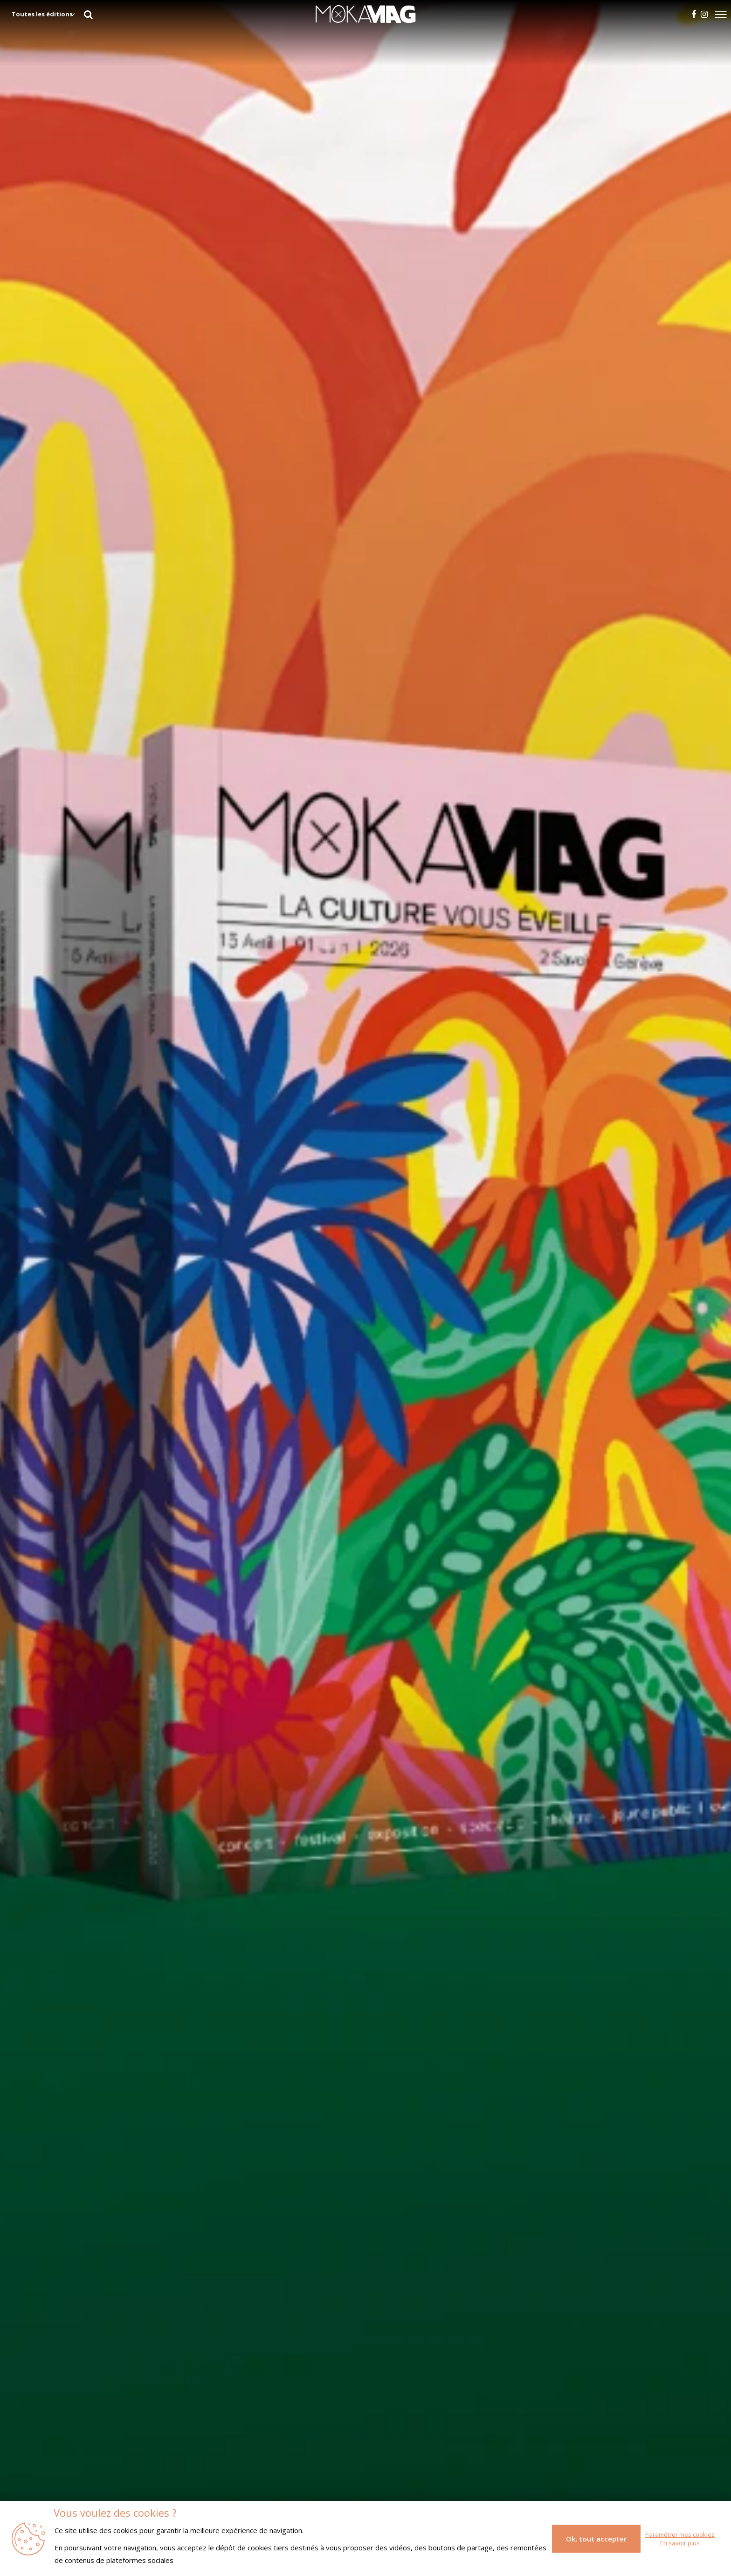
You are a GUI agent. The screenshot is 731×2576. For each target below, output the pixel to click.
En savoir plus (680, 2543)
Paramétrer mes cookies (680, 2534)
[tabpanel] (365, 1288)
